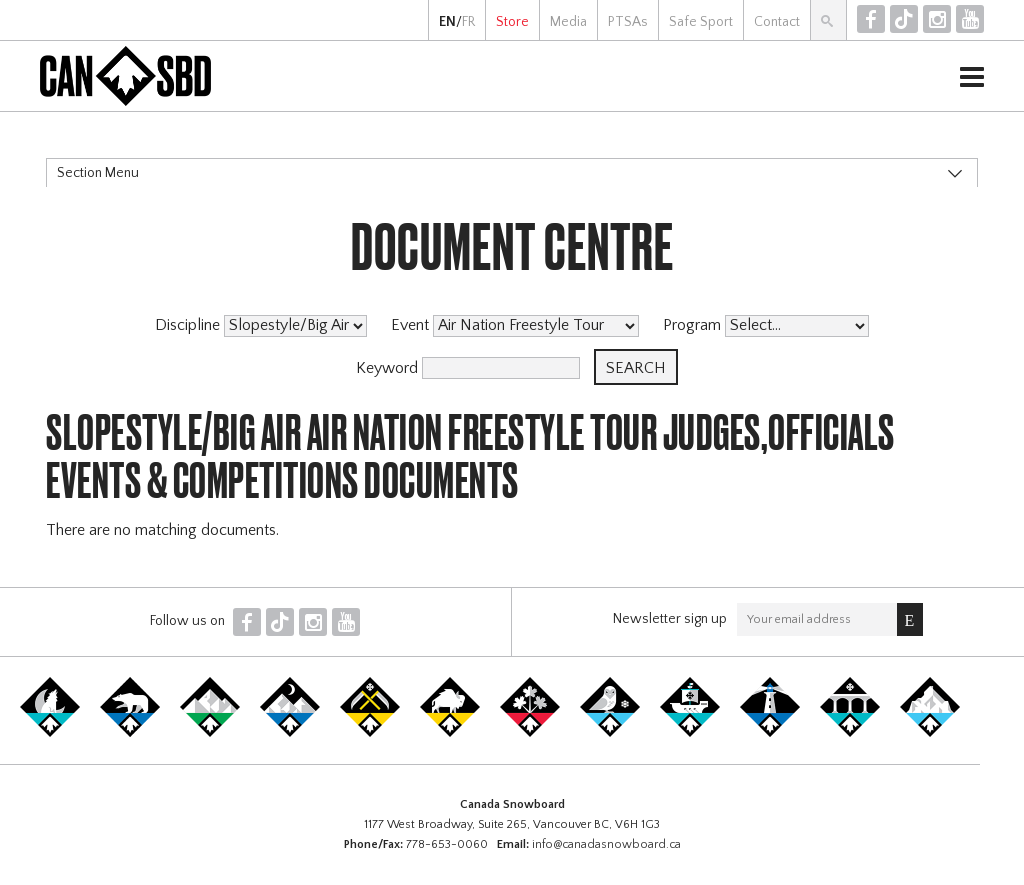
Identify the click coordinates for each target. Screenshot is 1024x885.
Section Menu (98, 173)
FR (468, 22)
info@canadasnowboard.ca (606, 844)
